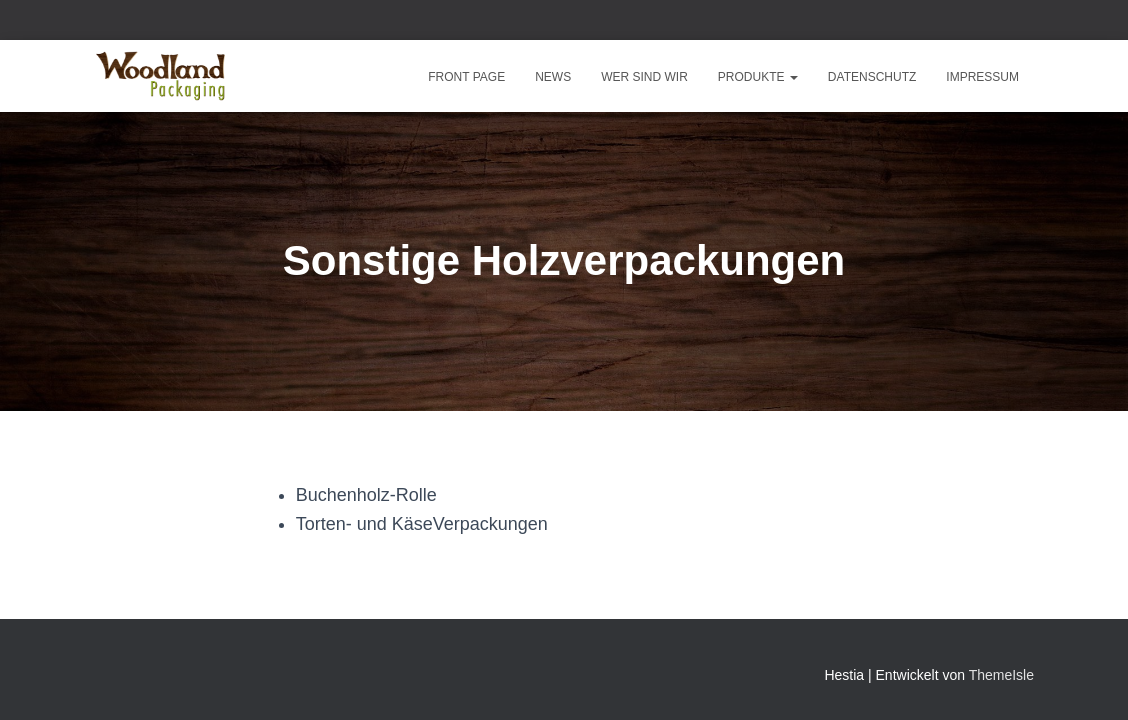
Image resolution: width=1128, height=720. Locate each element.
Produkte (758, 77)
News (553, 77)
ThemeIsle (1001, 675)
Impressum (982, 77)
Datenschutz (872, 77)
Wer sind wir (644, 77)
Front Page (466, 77)
